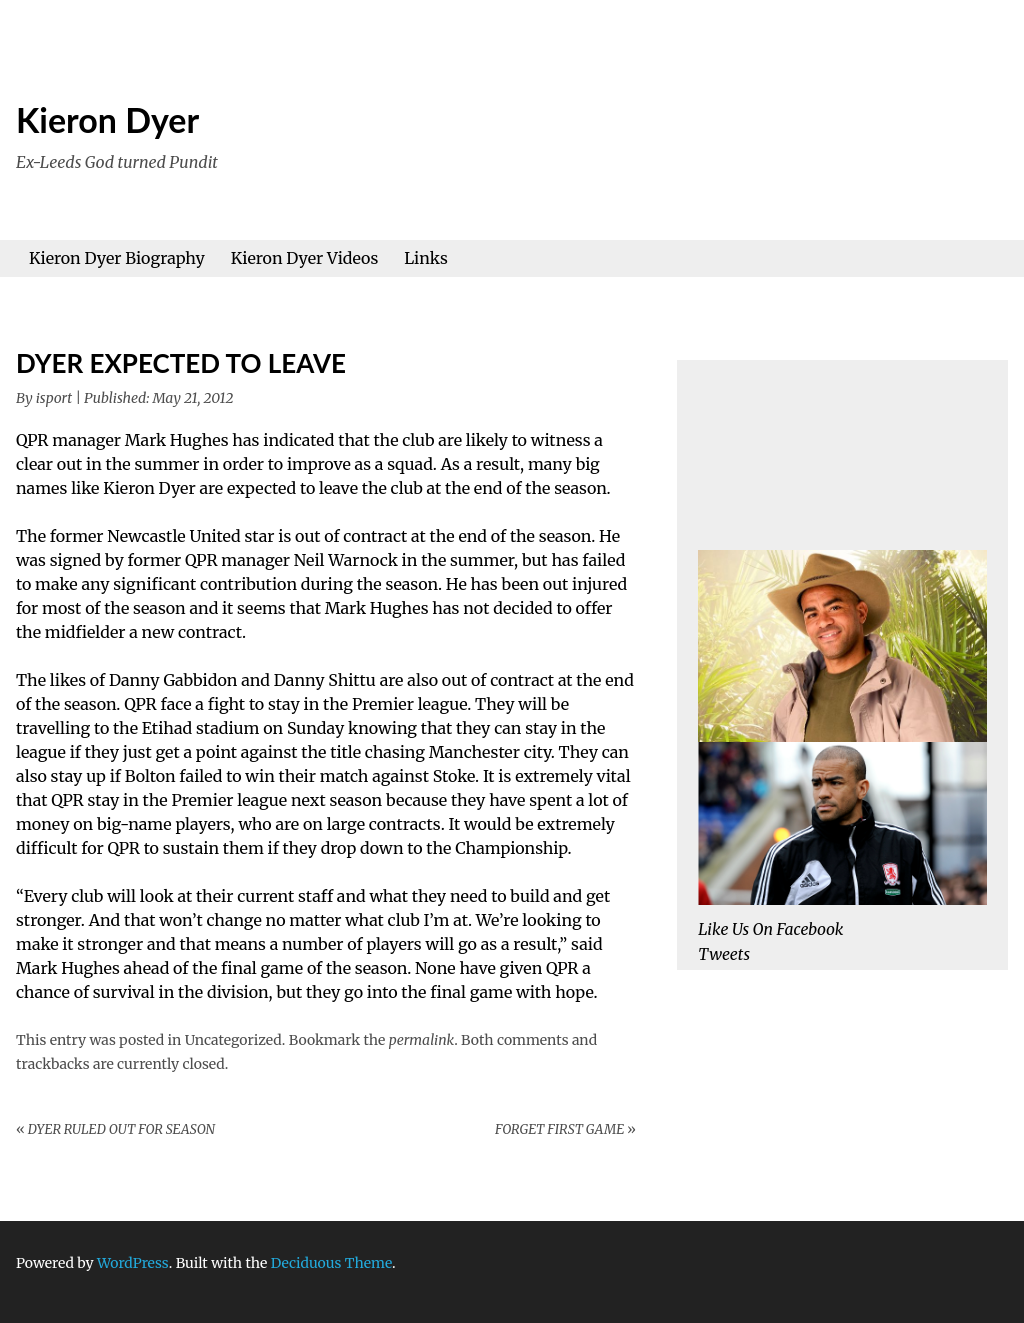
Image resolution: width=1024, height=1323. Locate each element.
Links (426, 258)
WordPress (133, 1263)
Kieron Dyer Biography (117, 258)
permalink (422, 1040)
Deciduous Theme (331, 1263)
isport (54, 398)
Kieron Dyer (107, 119)
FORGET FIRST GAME (565, 1129)
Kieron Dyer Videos (305, 258)
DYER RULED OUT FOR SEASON (115, 1129)
